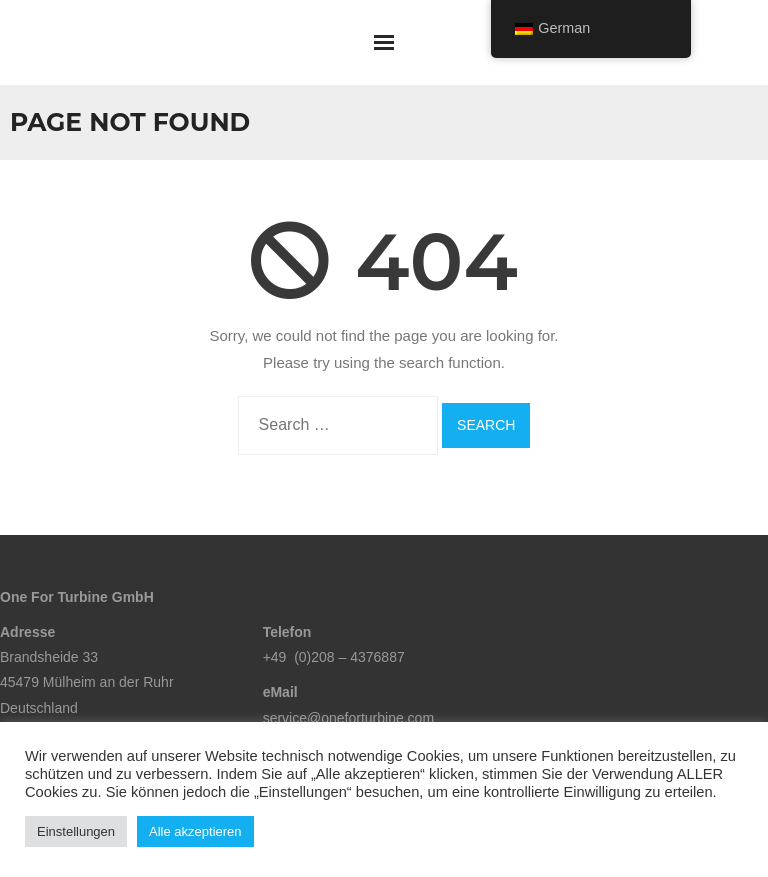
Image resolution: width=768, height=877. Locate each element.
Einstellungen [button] (76, 831)
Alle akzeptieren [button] (195, 831)
